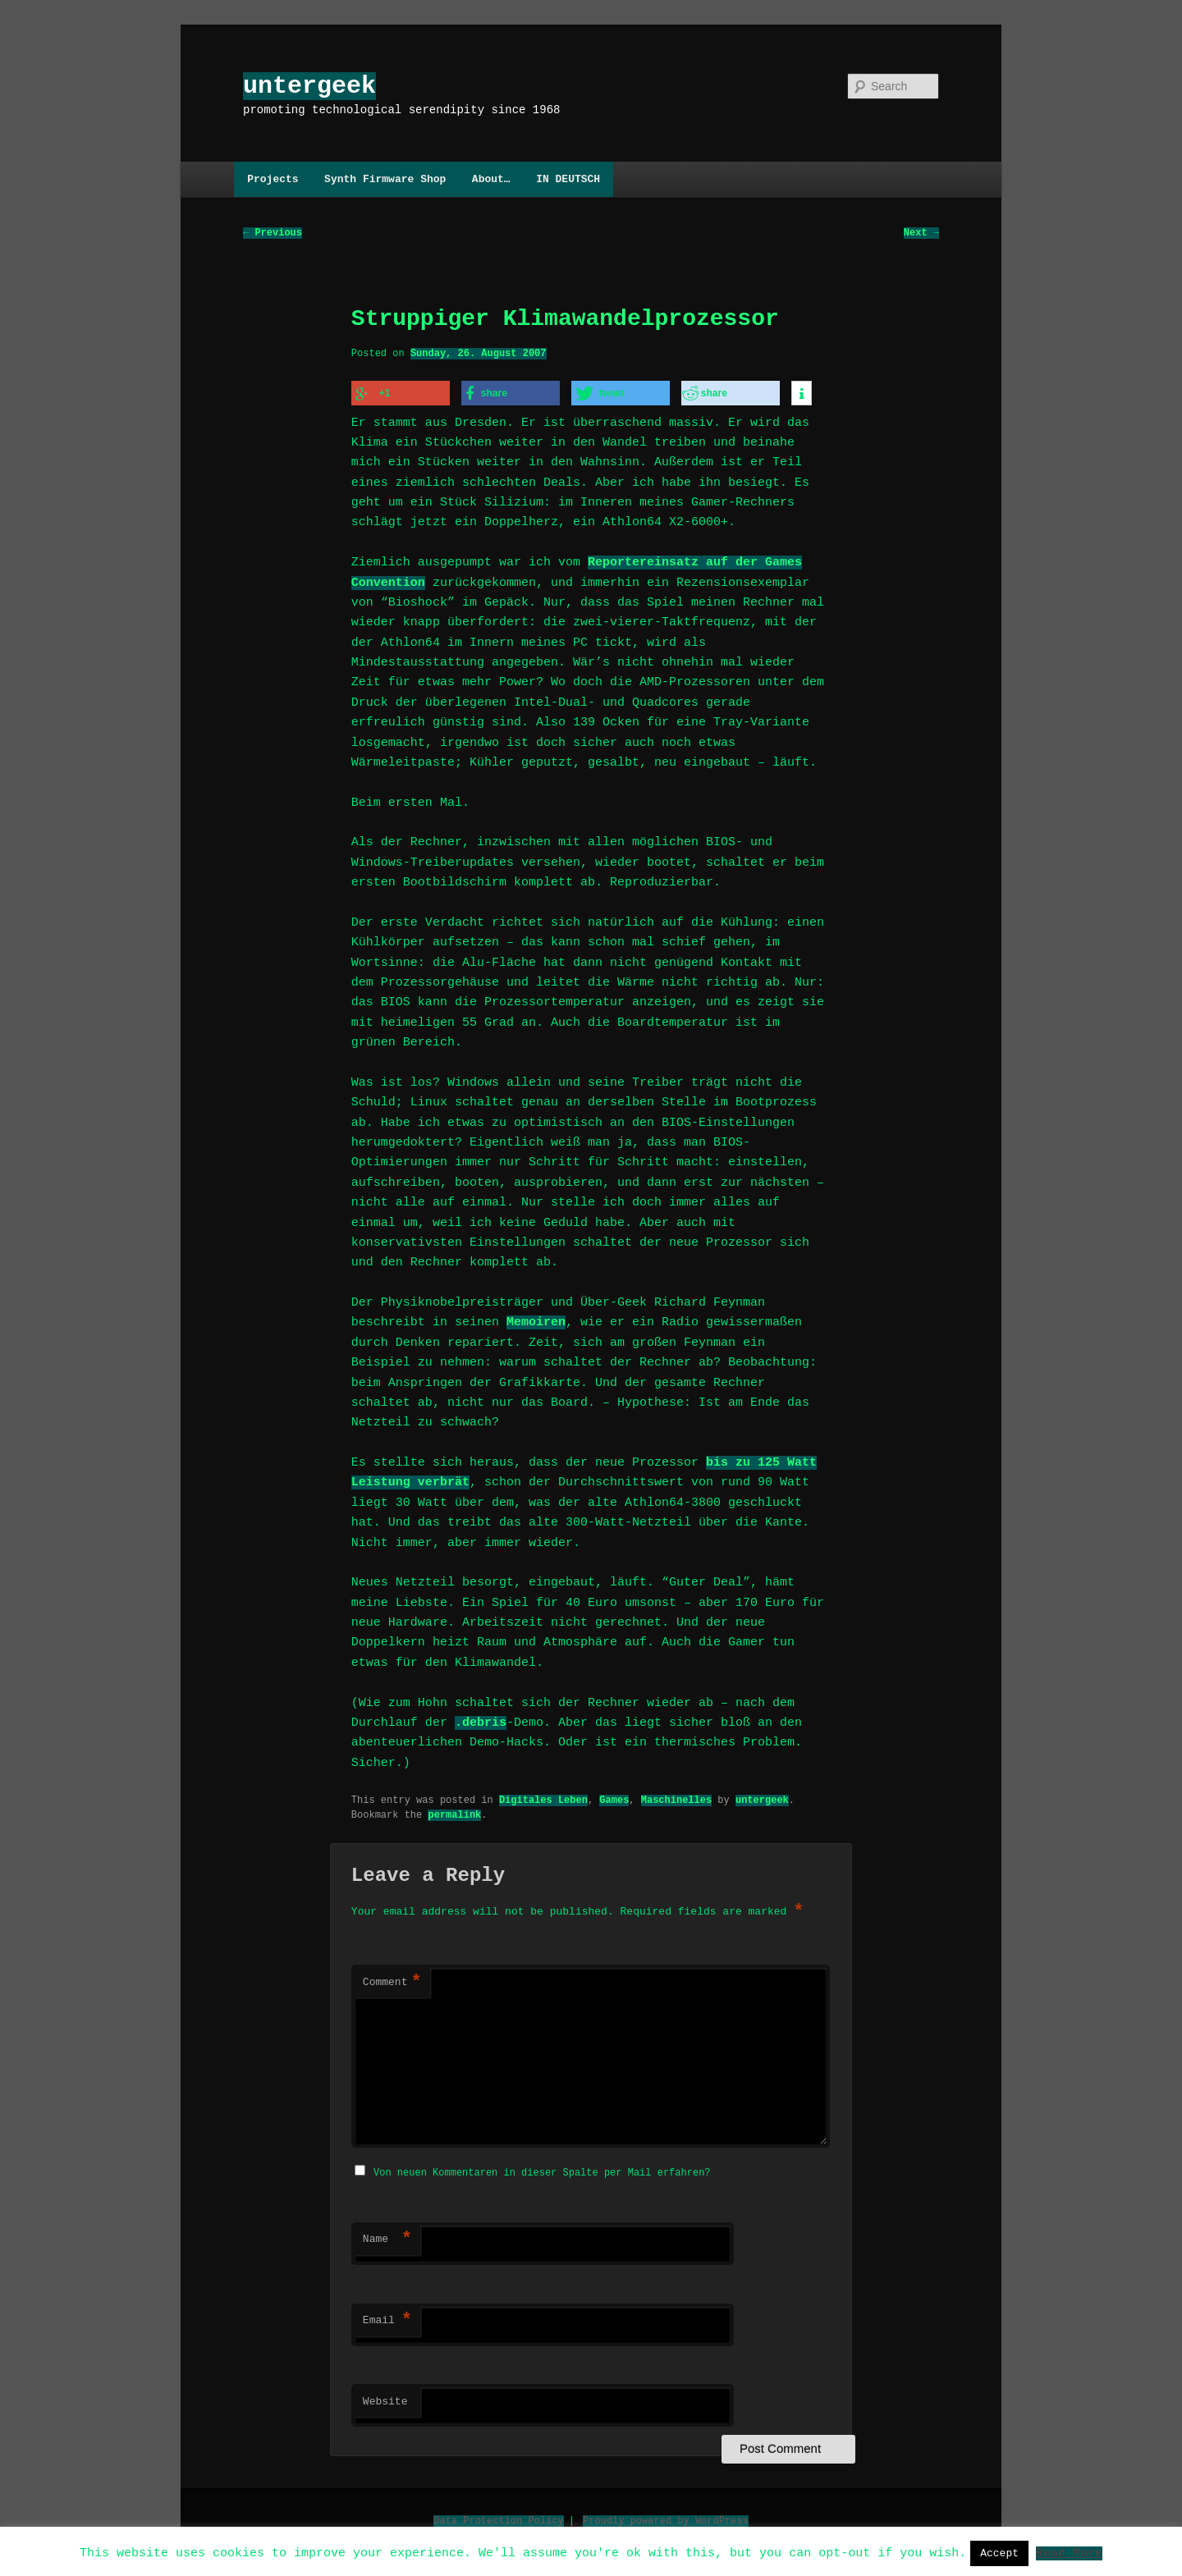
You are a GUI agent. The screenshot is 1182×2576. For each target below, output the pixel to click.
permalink (454, 1813)
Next (921, 233)
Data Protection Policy (498, 2518)
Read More (1069, 2552)
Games (614, 1798)
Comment (392, 1982)
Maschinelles (676, 1798)
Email (387, 2318)
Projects (272, 179)
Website (385, 2399)
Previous (272, 233)
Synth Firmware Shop (385, 179)
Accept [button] (999, 2553)
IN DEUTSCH (568, 179)
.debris (480, 1722)
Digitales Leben (543, 1798)
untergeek (309, 86)
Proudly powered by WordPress (666, 2518)
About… (491, 179)
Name (387, 2237)
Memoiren (536, 1321)
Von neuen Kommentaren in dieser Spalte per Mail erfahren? (541, 2170)
